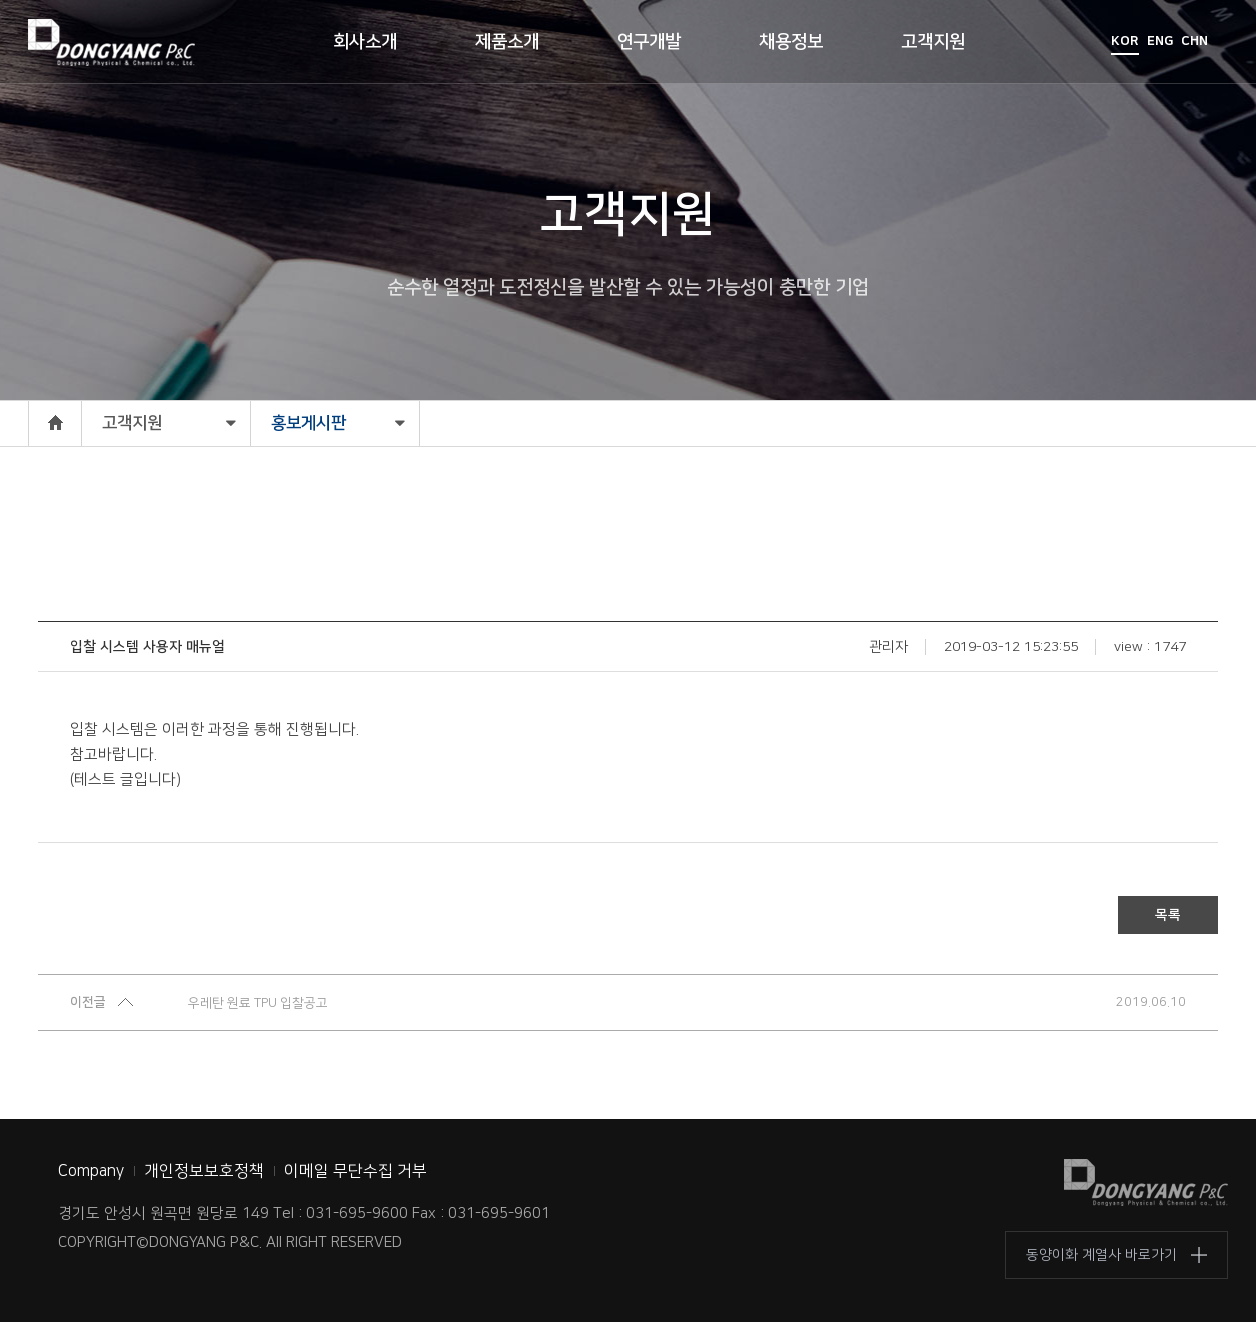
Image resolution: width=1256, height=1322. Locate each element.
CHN (1194, 41)
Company (91, 1171)
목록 (1168, 915)
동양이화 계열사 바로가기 (1101, 1255)
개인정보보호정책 (204, 1171)
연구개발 (649, 42)
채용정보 (791, 42)
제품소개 (507, 42)
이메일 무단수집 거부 (355, 1171)
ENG (1160, 41)
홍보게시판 (308, 423)
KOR (1125, 41)
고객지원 (933, 42)
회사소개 (365, 42)
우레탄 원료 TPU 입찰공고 (258, 1003)
